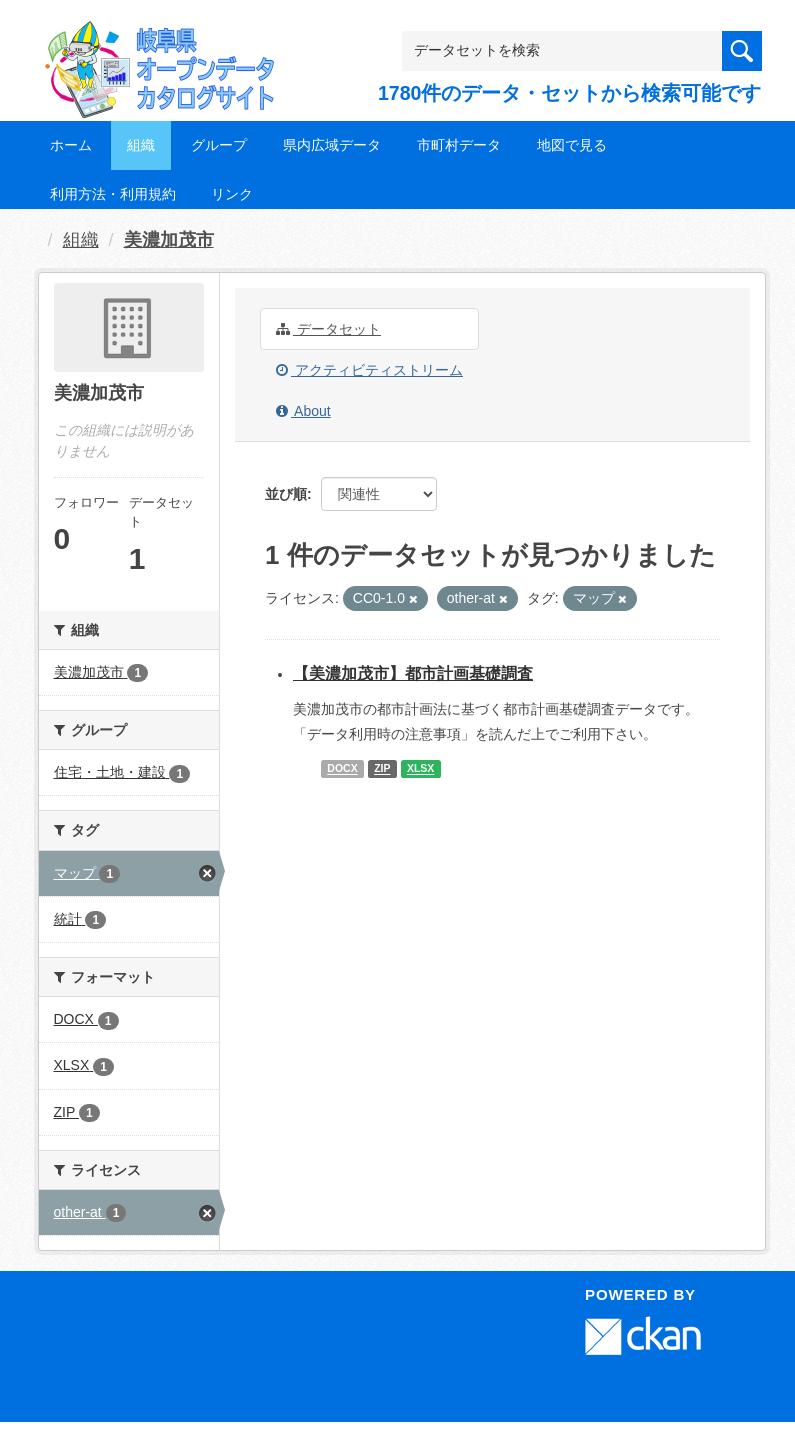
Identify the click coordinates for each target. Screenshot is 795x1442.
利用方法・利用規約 (113, 194)
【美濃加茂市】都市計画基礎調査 (413, 673)
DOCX (342, 769)
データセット (328, 329)
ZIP (382, 769)
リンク (232, 194)
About (303, 411)
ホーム (71, 145)
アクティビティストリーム (369, 370)
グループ (219, 145)
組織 (141, 145)
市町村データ (459, 145)
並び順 (286, 494)
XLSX (420, 769)
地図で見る (572, 145)
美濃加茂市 (169, 240)
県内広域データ (332, 145)
